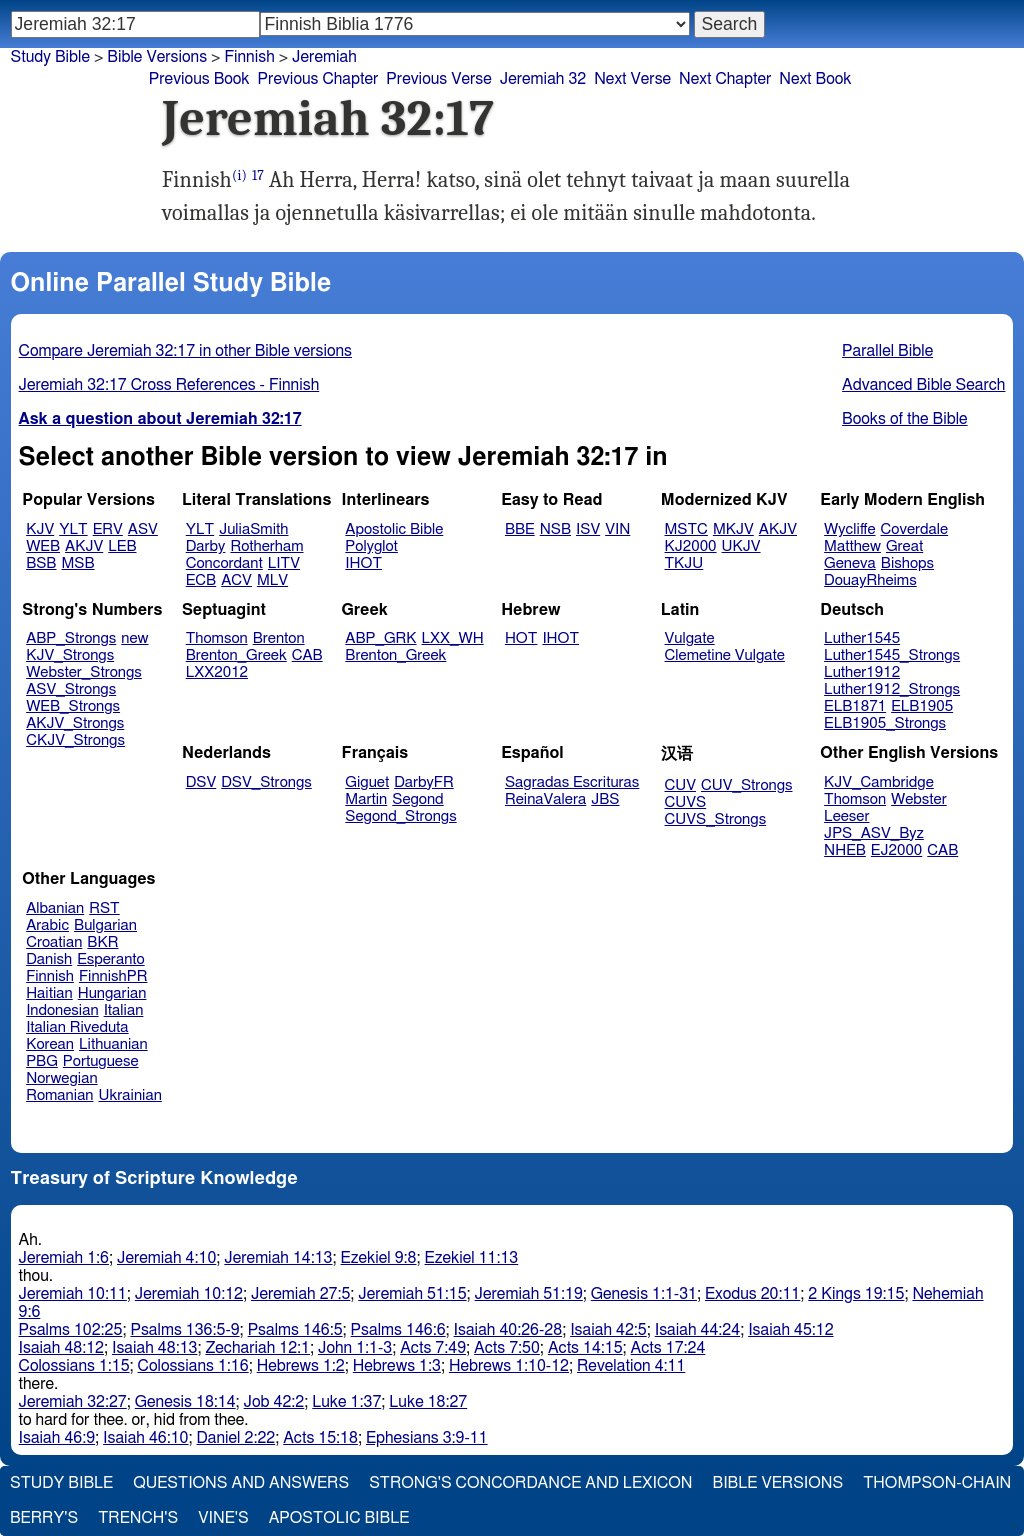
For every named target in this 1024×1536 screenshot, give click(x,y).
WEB (43, 546)
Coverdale (915, 529)
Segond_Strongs (400, 816)
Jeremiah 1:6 (64, 1258)
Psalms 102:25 (71, 1330)
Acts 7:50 (507, 1348)
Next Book (815, 79)
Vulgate (690, 638)
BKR (102, 942)
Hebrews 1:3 (397, 1366)
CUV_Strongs (746, 785)
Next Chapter (725, 79)
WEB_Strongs (73, 706)
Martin (366, 799)
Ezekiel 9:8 (379, 1258)
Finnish (249, 57)
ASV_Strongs (71, 689)
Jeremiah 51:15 (412, 1294)
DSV (201, 782)
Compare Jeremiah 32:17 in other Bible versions (185, 351)
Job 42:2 (274, 1402)
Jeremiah (324, 57)
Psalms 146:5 (295, 1330)
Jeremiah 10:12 (189, 1294)
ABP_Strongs (71, 638)
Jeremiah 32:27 (73, 1402)
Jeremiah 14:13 (278, 1258)
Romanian (59, 1095)
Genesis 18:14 (185, 1402)
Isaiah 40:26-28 (508, 1330)
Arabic (47, 925)
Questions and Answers (241, 1483)
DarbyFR (424, 782)
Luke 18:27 (428, 1402)
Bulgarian (105, 925)
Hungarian (112, 993)
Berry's (44, 1518)
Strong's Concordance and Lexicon (530, 1483)
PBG (42, 1061)
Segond (417, 799)
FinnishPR (113, 976)
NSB (555, 529)
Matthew (852, 546)
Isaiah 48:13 (154, 1348)
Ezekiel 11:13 (472, 1258)
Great (904, 546)
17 (258, 175)
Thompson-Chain (937, 1483)
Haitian (49, 993)
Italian (124, 1010)
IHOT (363, 563)
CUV (681, 785)
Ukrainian (130, 1095)
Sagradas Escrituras (572, 782)
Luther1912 (862, 672)
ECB (201, 580)
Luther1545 (862, 638)
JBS (605, 799)
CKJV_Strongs (75, 740)
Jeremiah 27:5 (300, 1294)
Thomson (217, 638)
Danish (49, 959)
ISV (588, 529)
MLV (272, 580)
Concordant (224, 563)
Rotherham (266, 546)
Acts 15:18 (320, 1438)
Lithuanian (113, 1044)
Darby (206, 546)
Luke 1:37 (346, 1402)
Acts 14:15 (585, 1348)
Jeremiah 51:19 (529, 1294)
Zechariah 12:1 (257, 1348)
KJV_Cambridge (879, 782)
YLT (73, 529)
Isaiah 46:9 (57, 1438)
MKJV (733, 529)
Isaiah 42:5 (608, 1330)
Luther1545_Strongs (892, 655)
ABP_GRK (380, 638)
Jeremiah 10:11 (73, 1294)
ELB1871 (855, 706)
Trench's (138, 1518)
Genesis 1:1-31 (644, 1294)
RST (104, 908)
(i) (239, 175)
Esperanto (111, 959)
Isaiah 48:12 (61, 1348)
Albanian (55, 908)
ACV (236, 580)
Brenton (279, 638)
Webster (919, 799)
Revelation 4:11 (631, 1366)
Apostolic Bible (339, 1518)
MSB (77, 563)
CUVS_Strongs (716, 819)
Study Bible (50, 57)
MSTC (686, 529)
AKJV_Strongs (75, 723)
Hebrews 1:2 (301, 1366)
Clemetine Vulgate (725, 655)
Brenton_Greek (236, 655)
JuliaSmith (253, 529)
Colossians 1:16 (193, 1366)
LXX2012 (217, 672)
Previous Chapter (318, 79)
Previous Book (199, 79)
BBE (520, 529)
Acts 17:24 (668, 1348)
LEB (122, 546)
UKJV (741, 546)
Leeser (846, 816)
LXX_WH (453, 638)
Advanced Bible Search (923, 385)
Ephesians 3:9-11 (427, 1438)
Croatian (54, 942)
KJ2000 (691, 546)
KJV (40, 529)
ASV (143, 529)
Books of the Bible (905, 419)
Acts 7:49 (433, 1348)
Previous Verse (438, 79)
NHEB (845, 850)
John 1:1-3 (355, 1348)
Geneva (850, 563)
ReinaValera (545, 799)
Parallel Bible (887, 351)
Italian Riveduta (77, 1027)
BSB (41, 563)
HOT (521, 638)
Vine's (223, 1518)
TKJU (684, 563)
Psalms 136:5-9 (184, 1330)
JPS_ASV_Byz (874, 833)
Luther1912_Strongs (892, 689)
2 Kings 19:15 (856, 1294)
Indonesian (62, 1010)
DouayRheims (870, 580)
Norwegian (61, 1078)
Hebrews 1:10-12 (509, 1366)
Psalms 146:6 (398, 1330)
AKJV (84, 546)
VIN (617, 529)
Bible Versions (157, 57)
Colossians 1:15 (74, 1366)
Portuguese (101, 1061)
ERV (108, 529)
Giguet (367, 782)
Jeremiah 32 (543, 79)
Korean (50, 1044)
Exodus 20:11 (752, 1294)
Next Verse (632, 79)
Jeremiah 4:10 (166, 1258)
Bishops (907, 563)
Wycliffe (849, 529)
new (134, 638)
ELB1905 (922, 706)
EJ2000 (896, 850)
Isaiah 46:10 (145, 1438)
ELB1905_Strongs (885, 723)
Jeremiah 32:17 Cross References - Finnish (169, 385)
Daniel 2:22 (236, 1438)
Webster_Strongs (84, 672)
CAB (307, 655)
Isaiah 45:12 (790, 1330)
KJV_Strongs (70, 655)
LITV (284, 563)
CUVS (686, 802)
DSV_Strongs (266, 782)
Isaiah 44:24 (697, 1330)
